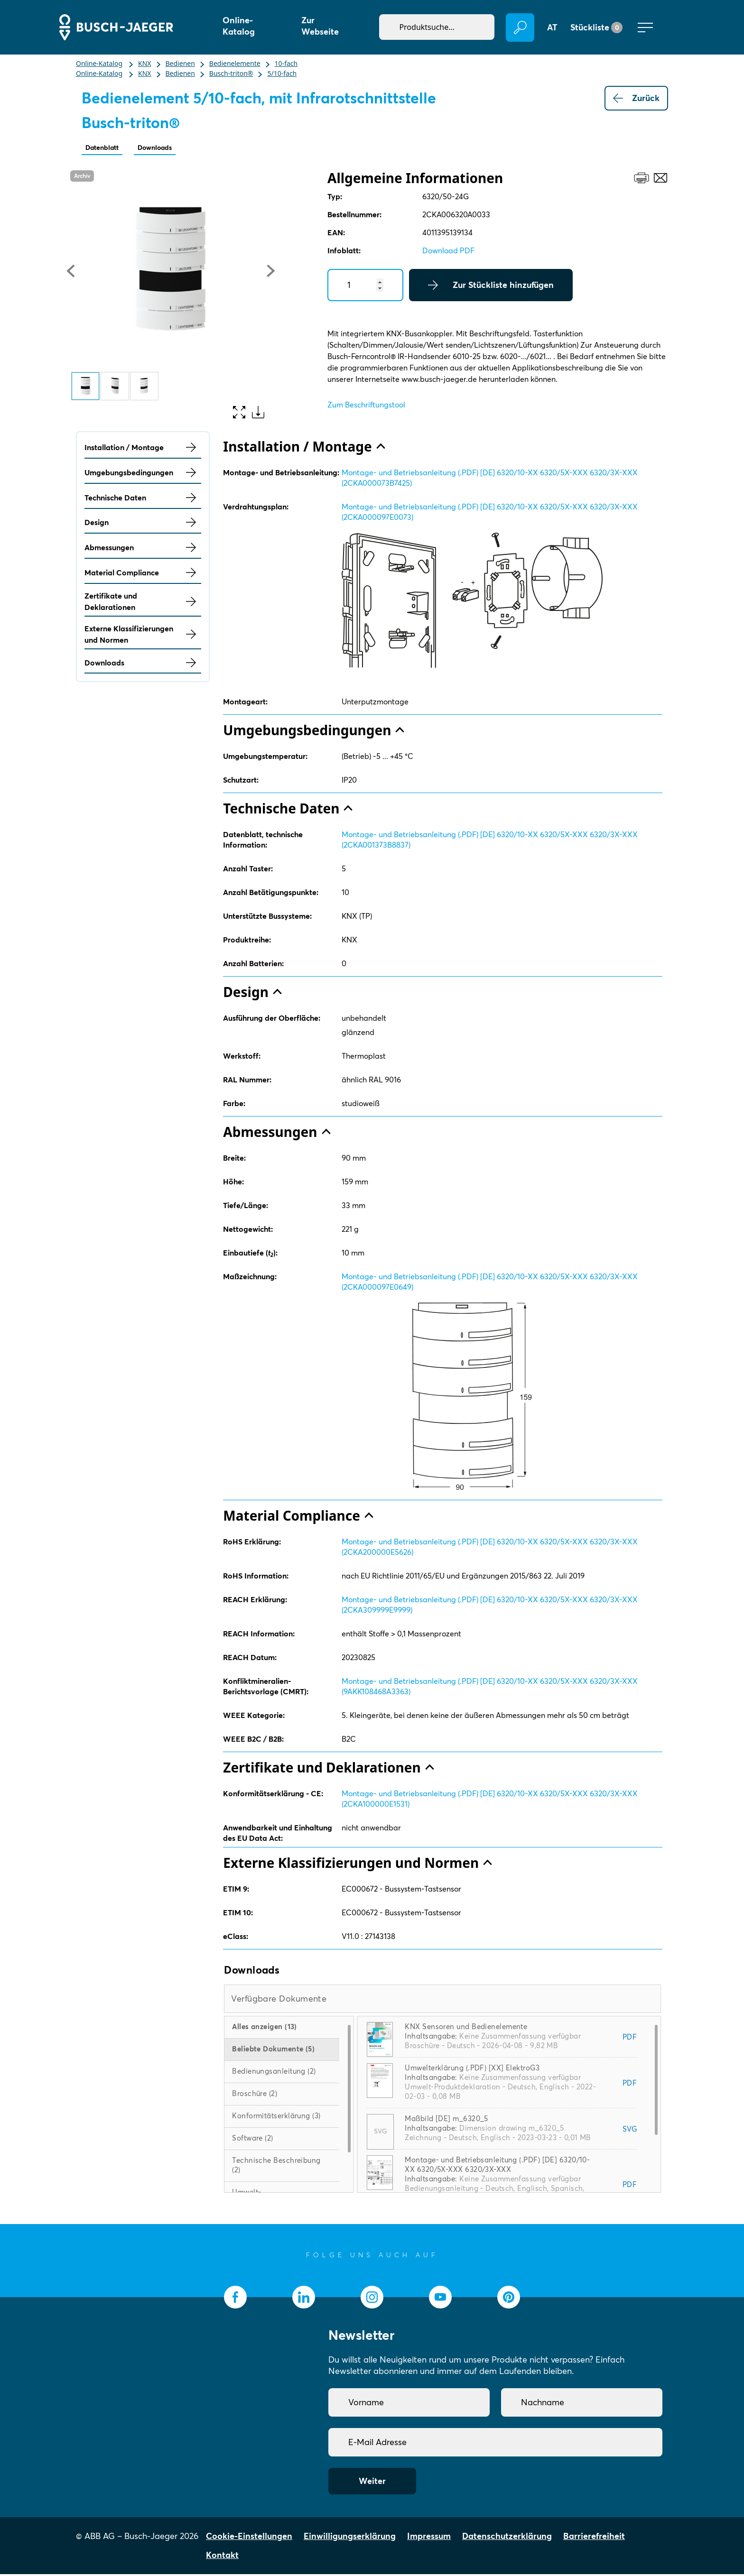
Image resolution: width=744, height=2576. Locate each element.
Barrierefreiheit (594, 2537)
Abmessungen (142, 549)
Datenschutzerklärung (507, 2537)
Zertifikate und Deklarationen (142, 603)
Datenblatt (107, 148)
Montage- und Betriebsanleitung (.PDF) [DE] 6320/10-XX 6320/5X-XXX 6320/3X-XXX (497, 2166)
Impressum (429, 2537)
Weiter (372, 2482)
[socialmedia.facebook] (235, 2299)
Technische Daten (142, 499)
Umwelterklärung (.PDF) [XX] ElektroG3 (472, 2069)
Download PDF (448, 252)
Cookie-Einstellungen (249, 2537)
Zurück (636, 98)
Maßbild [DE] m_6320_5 (446, 2120)
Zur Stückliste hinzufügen (491, 287)
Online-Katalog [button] (239, 26)
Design (142, 524)
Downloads (171, 148)
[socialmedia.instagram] (372, 2299)
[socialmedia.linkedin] (303, 2299)
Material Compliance (142, 574)
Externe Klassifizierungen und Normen (142, 636)
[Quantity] (365, 287)
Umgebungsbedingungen (142, 474)
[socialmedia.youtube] (440, 2299)
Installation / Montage (142, 449)
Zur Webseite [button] (320, 26)
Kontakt (222, 2556)
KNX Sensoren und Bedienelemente (466, 2028)
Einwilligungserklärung (350, 2537)
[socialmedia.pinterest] (508, 2299)
